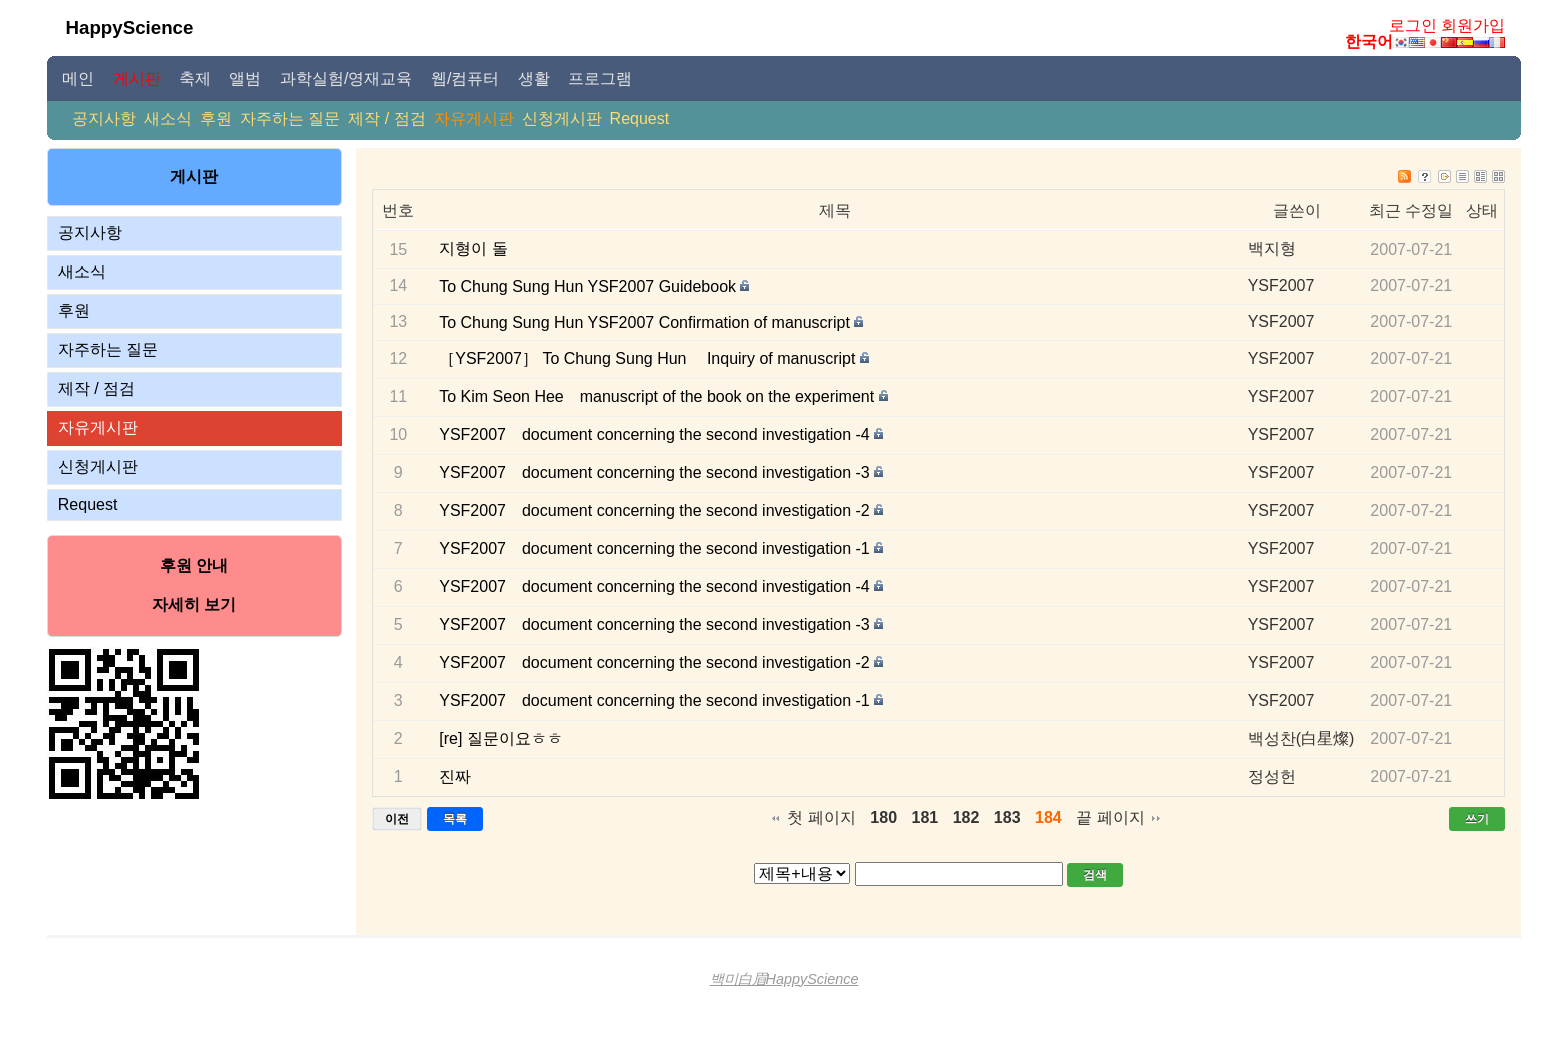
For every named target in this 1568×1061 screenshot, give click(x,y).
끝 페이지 (1110, 817)
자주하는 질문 (290, 118)
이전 (397, 819)
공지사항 (104, 118)
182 (966, 817)
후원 (216, 118)
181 (925, 817)
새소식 (168, 118)
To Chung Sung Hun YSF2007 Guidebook (587, 286)
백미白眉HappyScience (784, 979)
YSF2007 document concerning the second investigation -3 (654, 472)
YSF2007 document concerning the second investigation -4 (654, 434)
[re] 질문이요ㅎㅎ (501, 738)
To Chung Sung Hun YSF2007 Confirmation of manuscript (644, 322)
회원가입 (1473, 25)
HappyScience (130, 27)
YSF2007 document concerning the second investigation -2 (654, 510)
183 (1007, 817)
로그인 (1413, 25)
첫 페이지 (821, 817)
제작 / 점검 (386, 118)
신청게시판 (562, 118)
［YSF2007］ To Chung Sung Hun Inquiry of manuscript (647, 358)
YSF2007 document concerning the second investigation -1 (654, 548)
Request (640, 118)
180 (883, 817)
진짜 (455, 776)
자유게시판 (474, 118)
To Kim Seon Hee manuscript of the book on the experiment (656, 396)
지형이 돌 (473, 248)
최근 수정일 (1411, 210)
